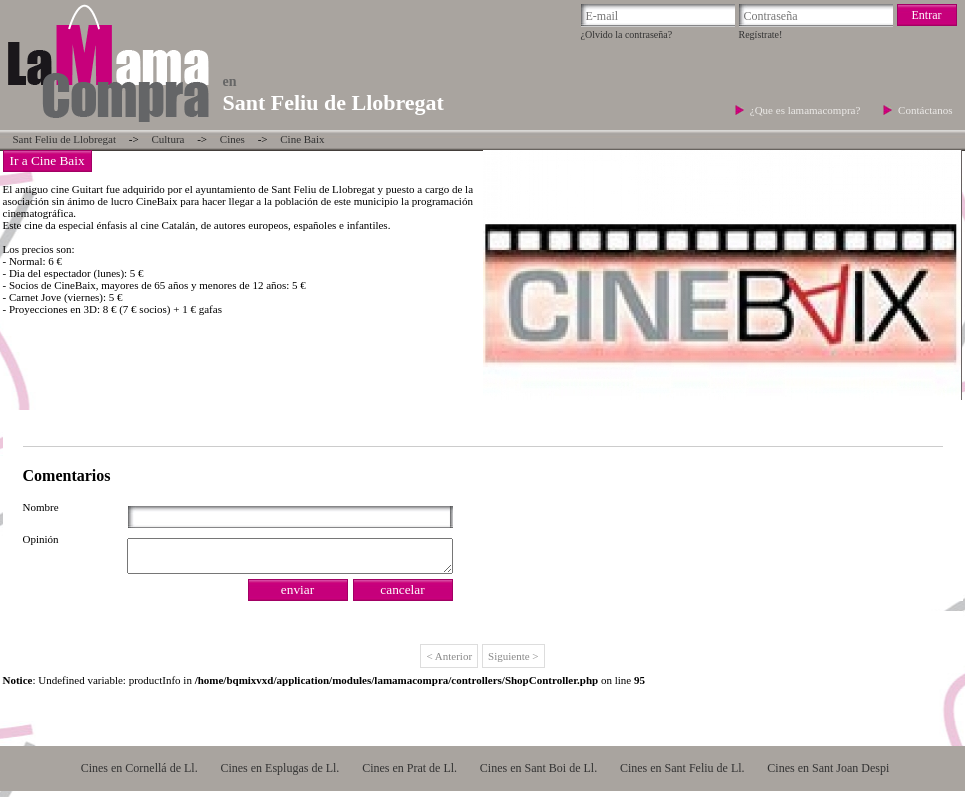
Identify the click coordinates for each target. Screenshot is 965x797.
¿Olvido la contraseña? (627, 34)
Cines (232, 139)
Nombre (41, 507)
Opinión (41, 539)
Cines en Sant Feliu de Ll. (682, 774)
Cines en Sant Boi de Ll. (538, 774)
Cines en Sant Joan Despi (828, 774)
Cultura (167, 139)
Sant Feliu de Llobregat (65, 139)
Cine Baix (302, 139)
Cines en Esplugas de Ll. (279, 774)
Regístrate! (761, 34)
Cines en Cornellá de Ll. (139, 774)
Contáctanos (925, 110)
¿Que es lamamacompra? (806, 110)
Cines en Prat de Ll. (409, 774)
